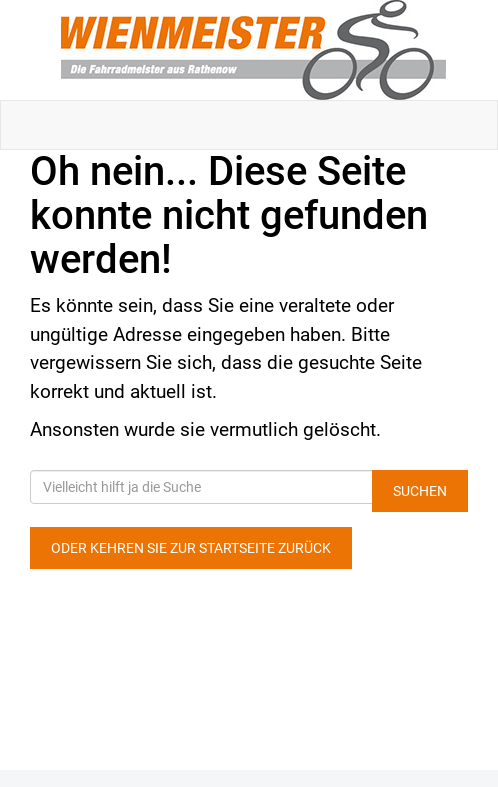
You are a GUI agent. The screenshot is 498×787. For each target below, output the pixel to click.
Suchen (420, 491)
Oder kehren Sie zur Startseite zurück (191, 548)
